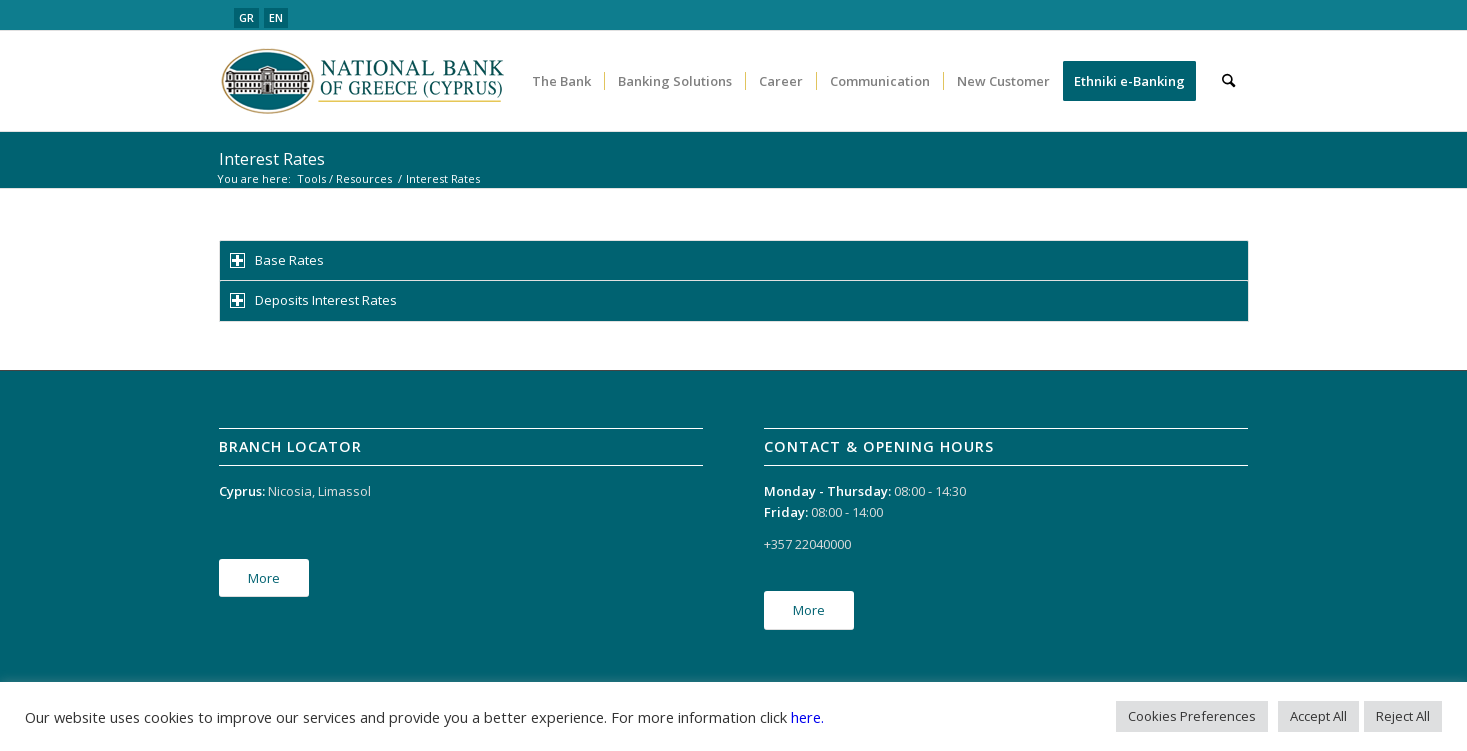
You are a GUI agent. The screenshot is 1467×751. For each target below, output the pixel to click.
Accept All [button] (1318, 716)
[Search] (1228, 81)
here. (807, 717)
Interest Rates (272, 159)
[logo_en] (365, 81)
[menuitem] (561, 81)
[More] (264, 578)
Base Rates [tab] (277, 260)
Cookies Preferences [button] (1192, 716)
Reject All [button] (1403, 716)
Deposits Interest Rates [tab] (313, 300)
